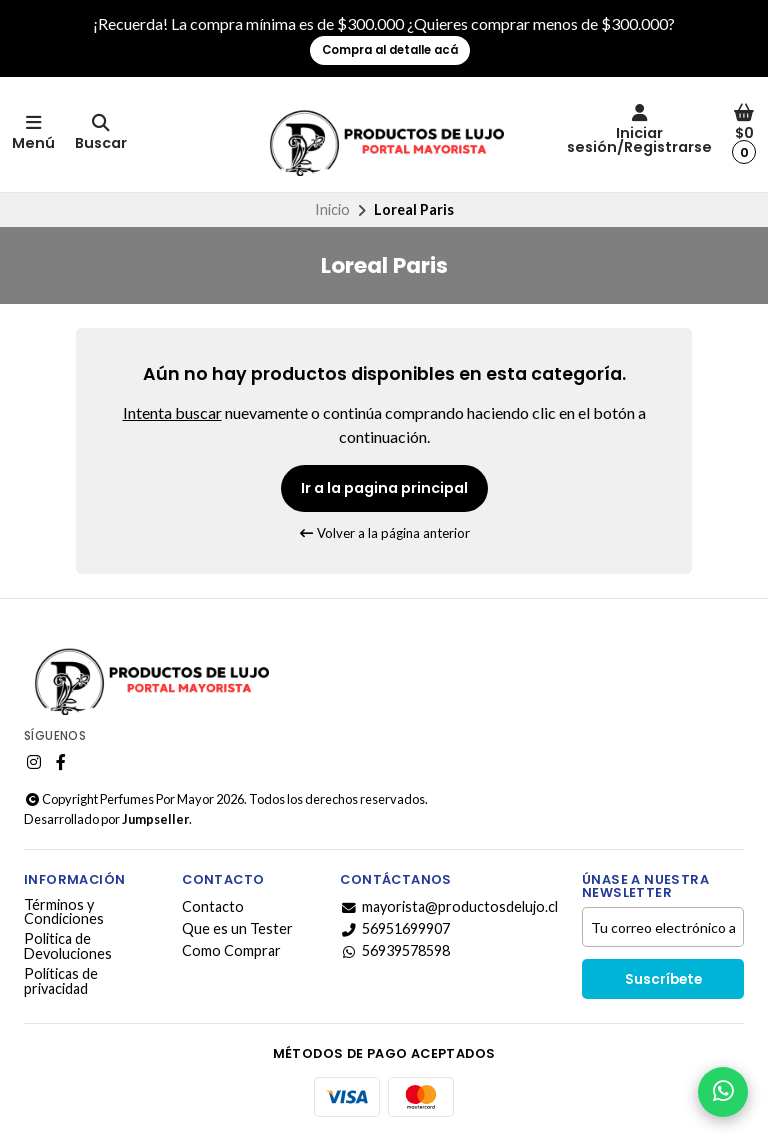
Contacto (213, 907)
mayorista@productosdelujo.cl (449, 907)
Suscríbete (663, 979)
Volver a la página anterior (384, 533)
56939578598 (395, 951)
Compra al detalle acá (390, 50)
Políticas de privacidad (61, 981)
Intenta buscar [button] (172, 412)
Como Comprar (231, 951)
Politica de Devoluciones (68, 946)
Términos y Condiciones (64, 912)
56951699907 (395, 929)
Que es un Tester (237, 929)
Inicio (332, 209)
